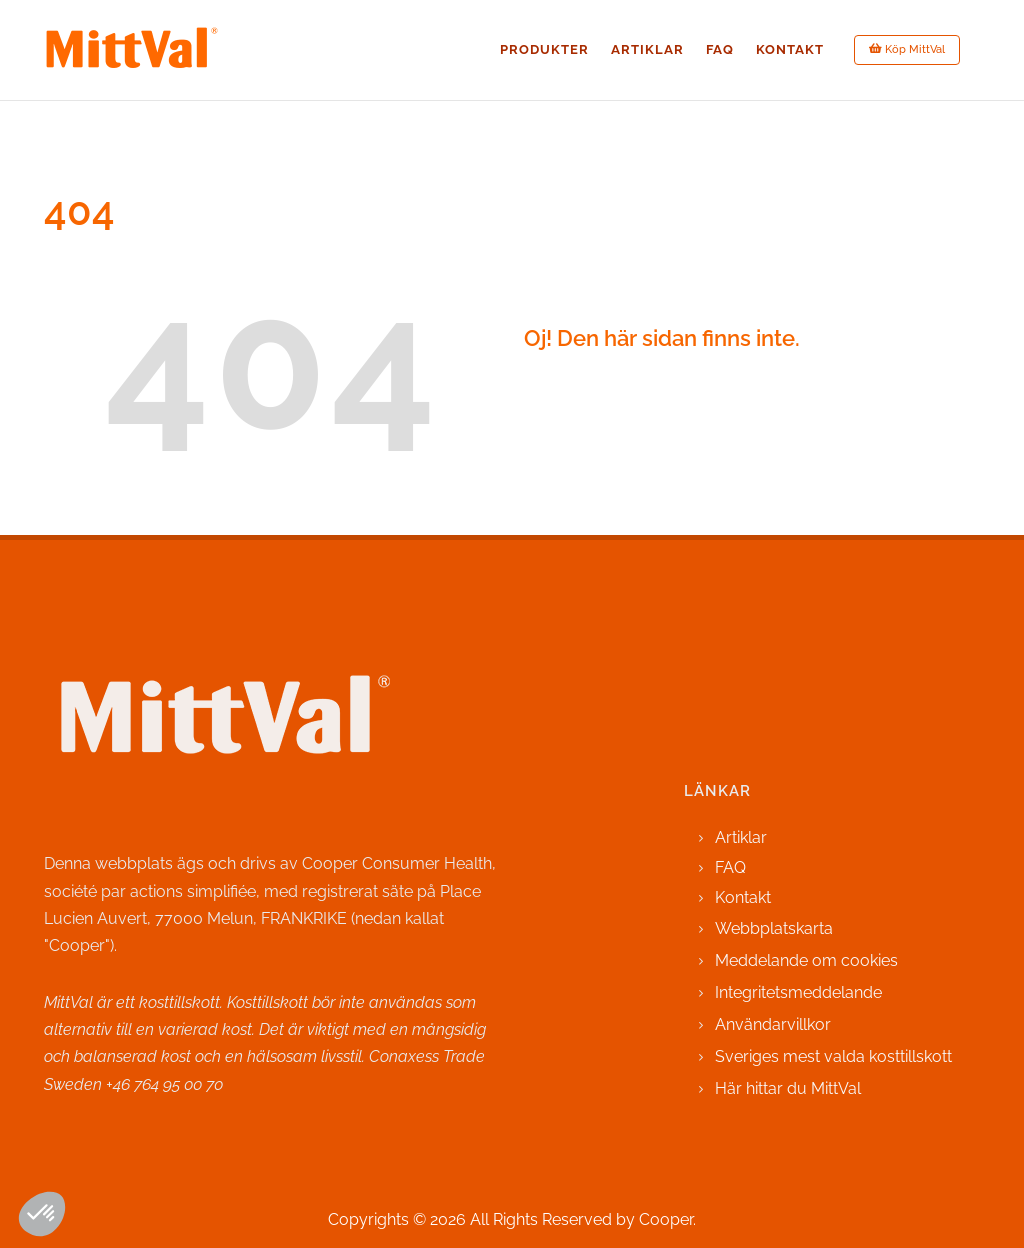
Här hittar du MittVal (788, 1088)
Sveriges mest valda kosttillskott (833, 1056)
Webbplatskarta (774, 928)
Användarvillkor (773, 1024)
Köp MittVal (907, 49)
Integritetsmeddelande (798, 992)
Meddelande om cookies (806, 960)
